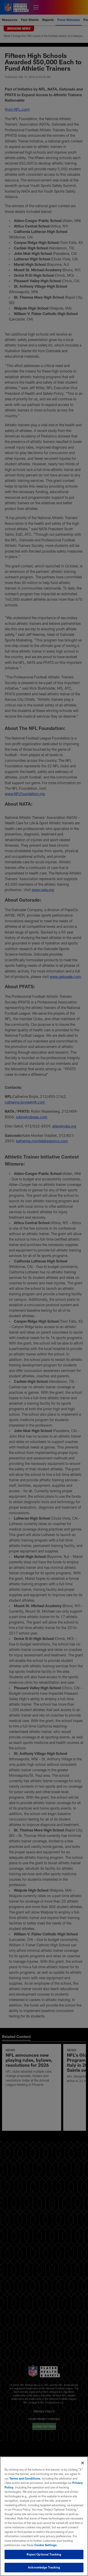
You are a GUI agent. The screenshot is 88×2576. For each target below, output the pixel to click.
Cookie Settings (45, 2545)
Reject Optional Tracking (44, 2554)
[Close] (83, 2463)
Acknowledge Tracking (44, 2567)
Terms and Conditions (24, 2478)
